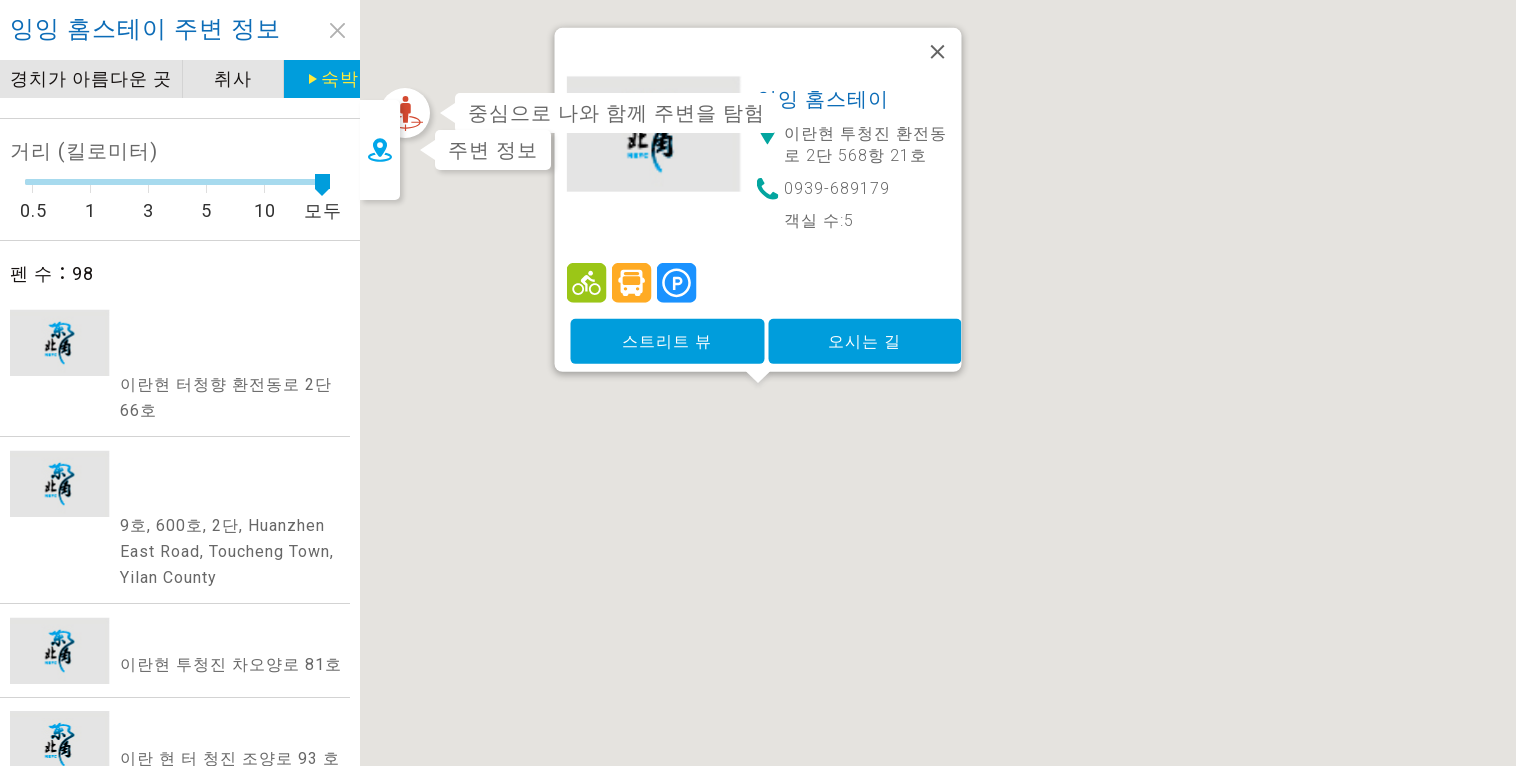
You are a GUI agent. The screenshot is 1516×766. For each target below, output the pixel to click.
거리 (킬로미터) (84, 151)
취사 (245, 78)
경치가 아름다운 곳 (103, 78)
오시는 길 (864, 372)
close (337, 30)
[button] (758, 438)
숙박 (346, 78)
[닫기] (938, 84)
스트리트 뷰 (667, 372)
